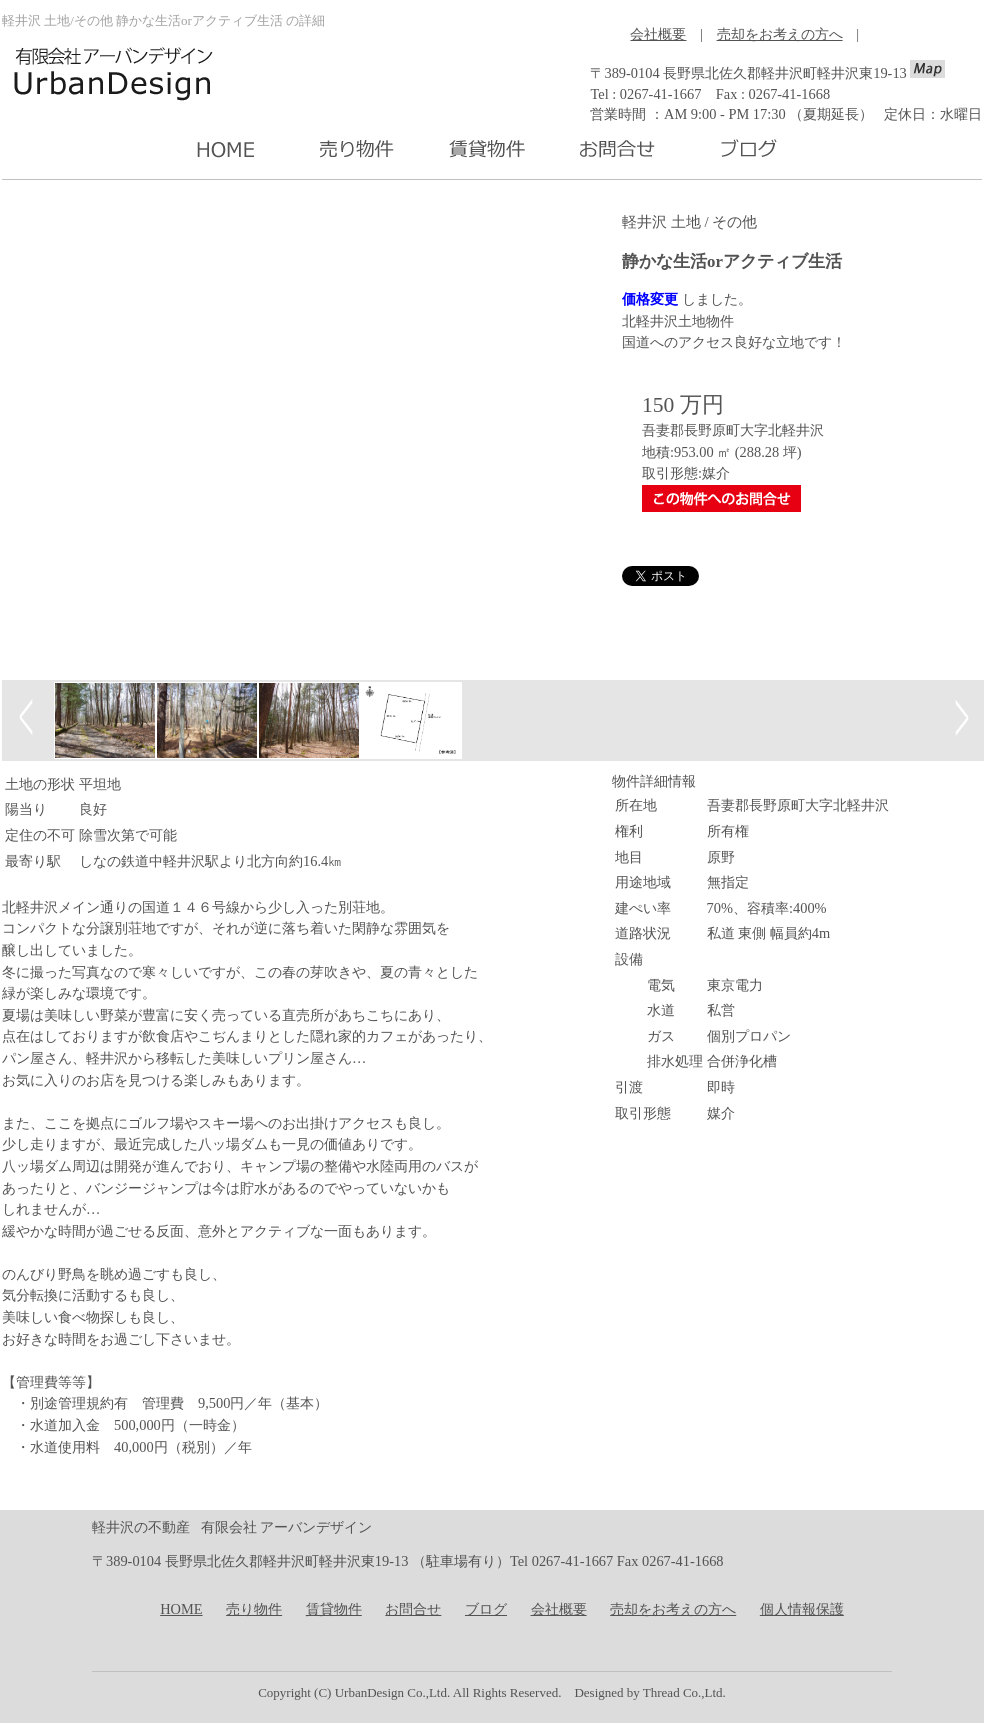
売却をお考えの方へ (780, 34)
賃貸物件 (334, 1609)
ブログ (486, 1609)
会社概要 (658, 34)
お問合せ (413, 1609)
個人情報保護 (802, 1609)
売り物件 (254, 1609)
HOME (181, 1609)
